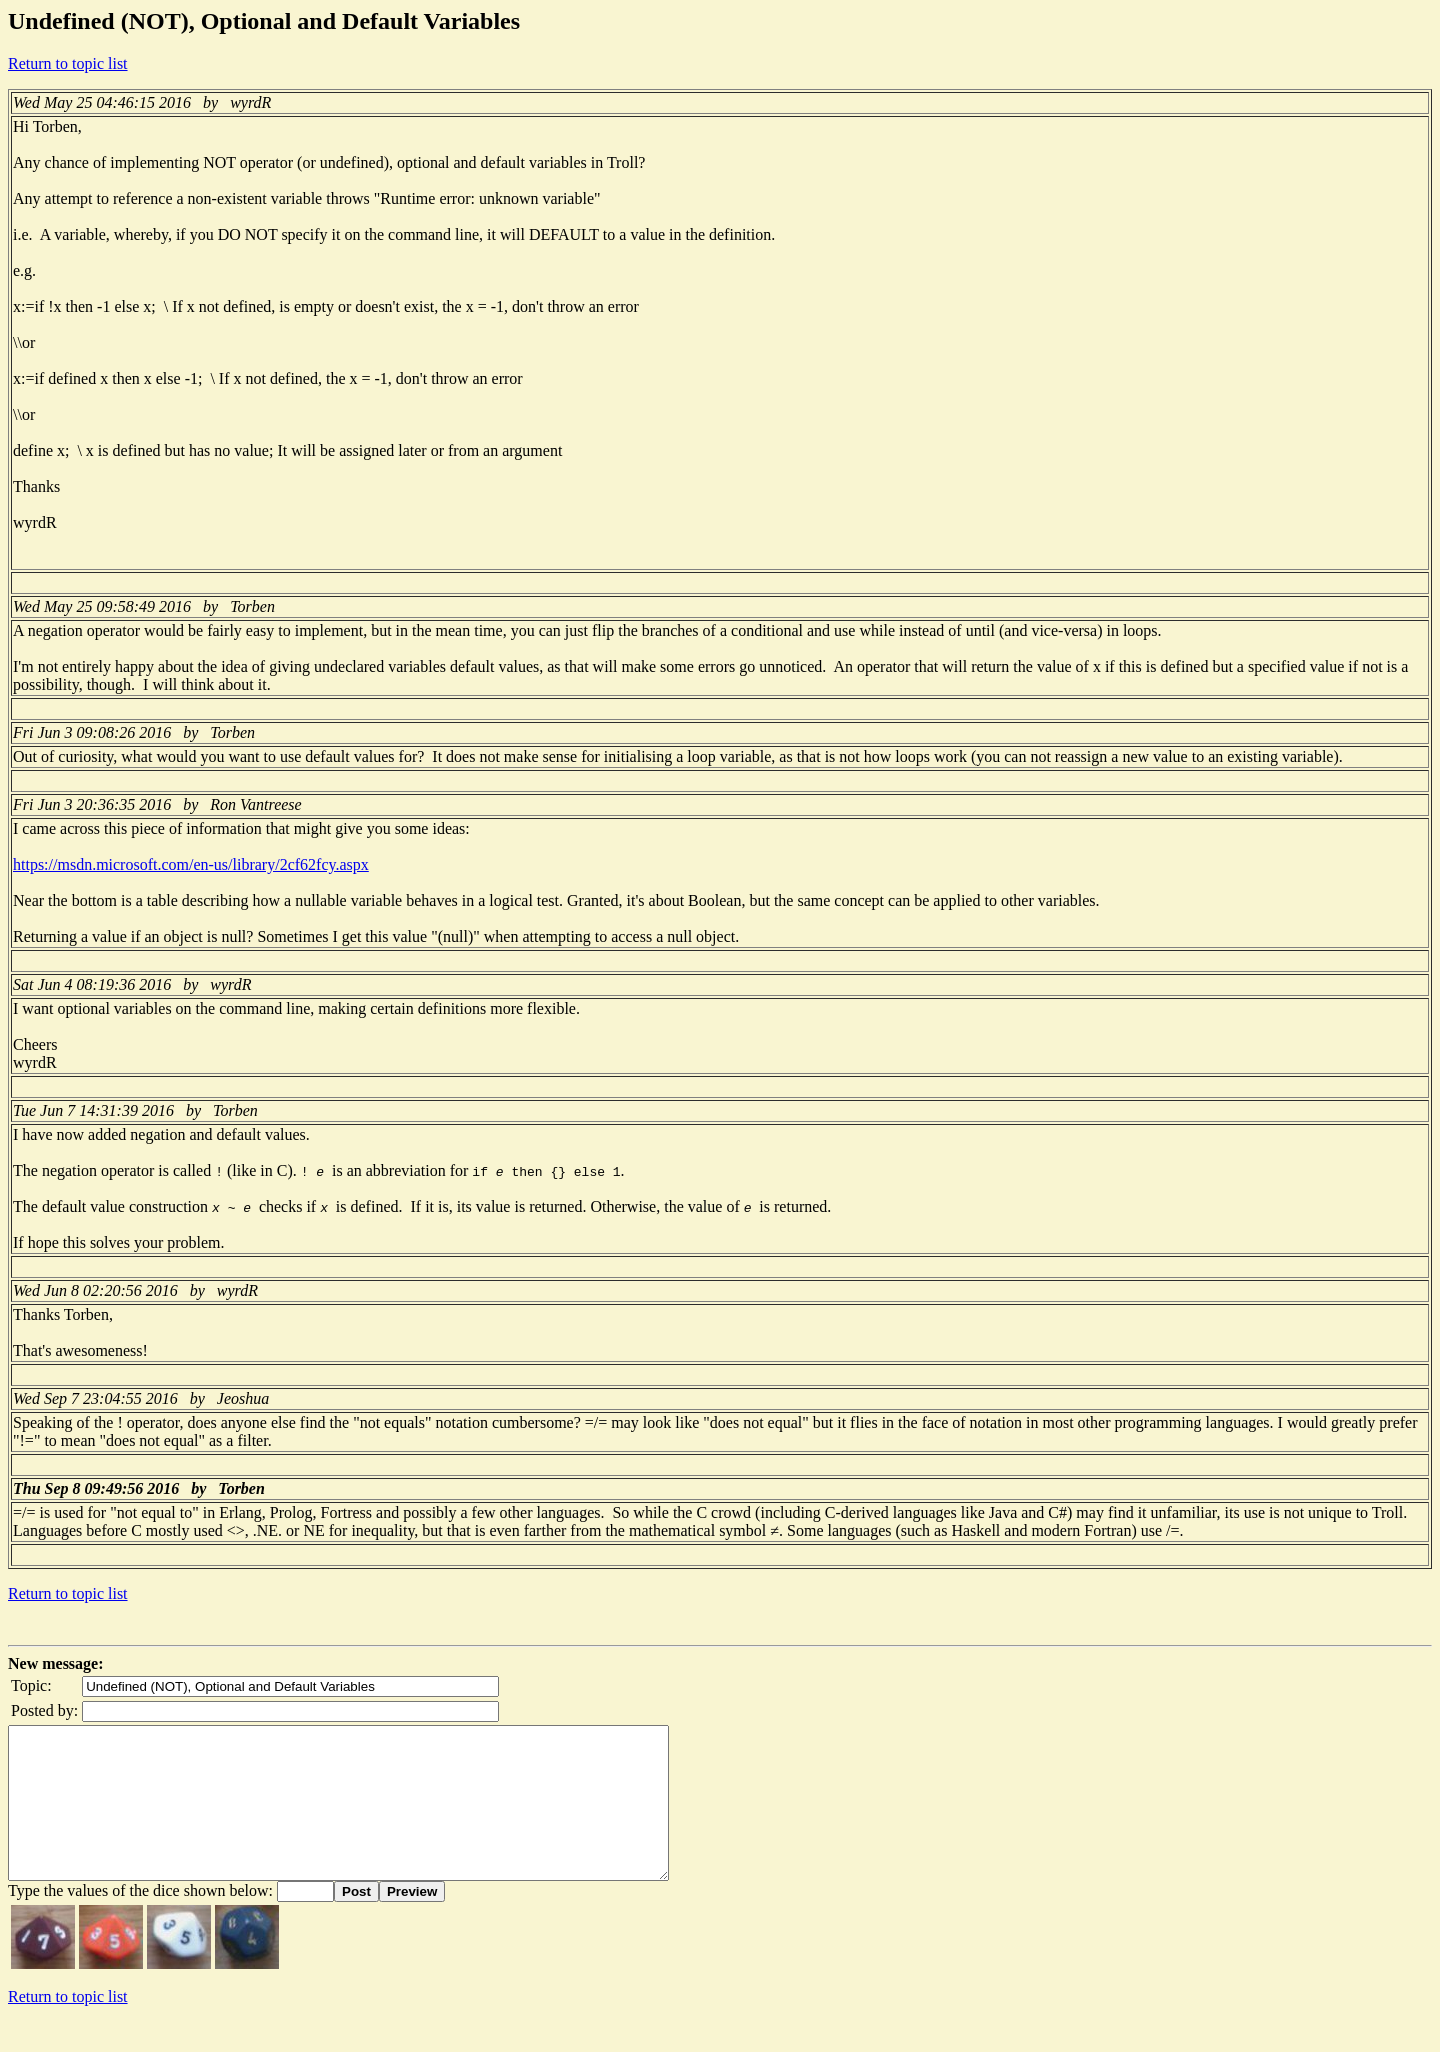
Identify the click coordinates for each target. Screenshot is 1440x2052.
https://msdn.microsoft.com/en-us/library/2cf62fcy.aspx (191, 864)
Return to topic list (68, 63)
